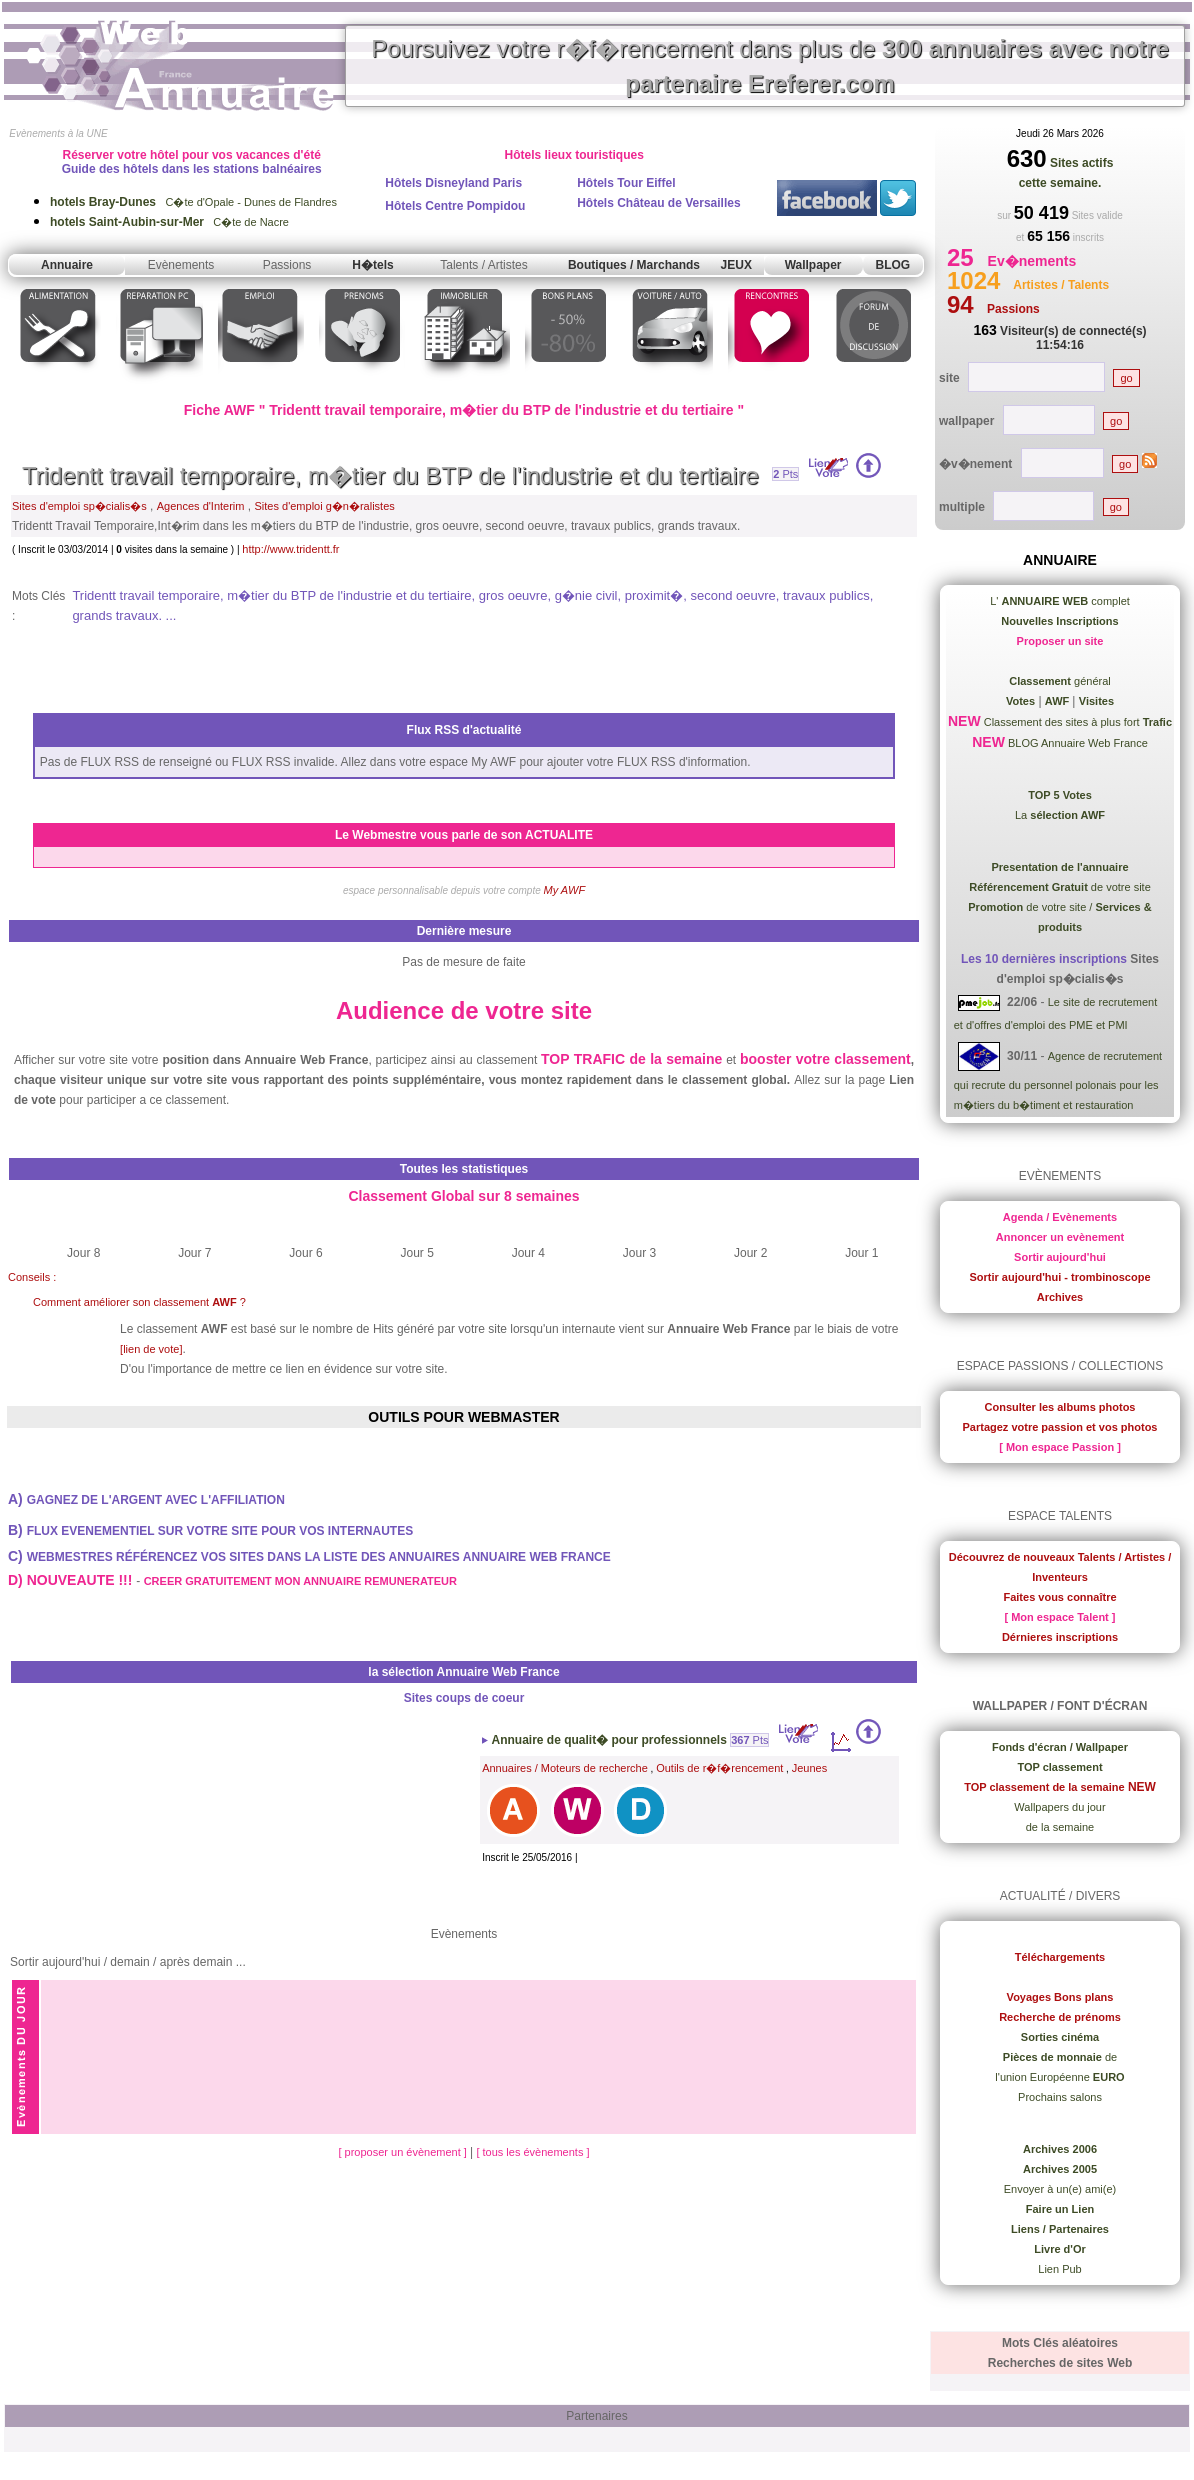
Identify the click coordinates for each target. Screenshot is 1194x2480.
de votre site (1060, 887)
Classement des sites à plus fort (1076, 722)
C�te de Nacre (169, 222)
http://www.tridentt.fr (290, 549)
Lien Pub (1059, 2269)
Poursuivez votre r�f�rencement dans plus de (770, 66)
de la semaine (1060, 1827)
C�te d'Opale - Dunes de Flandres (193, 202)
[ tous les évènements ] (532, 2152)
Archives (1060, 1297)
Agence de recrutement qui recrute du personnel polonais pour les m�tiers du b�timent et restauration (1058, 1080)
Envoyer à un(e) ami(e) (1060, 2189)
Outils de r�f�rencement (719, 1768)
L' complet (1060, 601)
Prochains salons (1060, 2097)
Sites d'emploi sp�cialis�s (79, 506)
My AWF (565, 890)
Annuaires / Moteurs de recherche (565, 1768)
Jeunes (809, 1768)
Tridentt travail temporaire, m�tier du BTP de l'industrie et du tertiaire (390, 475)
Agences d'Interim (201, 506)
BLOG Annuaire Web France (1076, 743)
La (1060, 815)
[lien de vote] (151, 1349)
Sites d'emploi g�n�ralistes (325, 506)
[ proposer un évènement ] (403, 2152)
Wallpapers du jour (1059, 1807)
